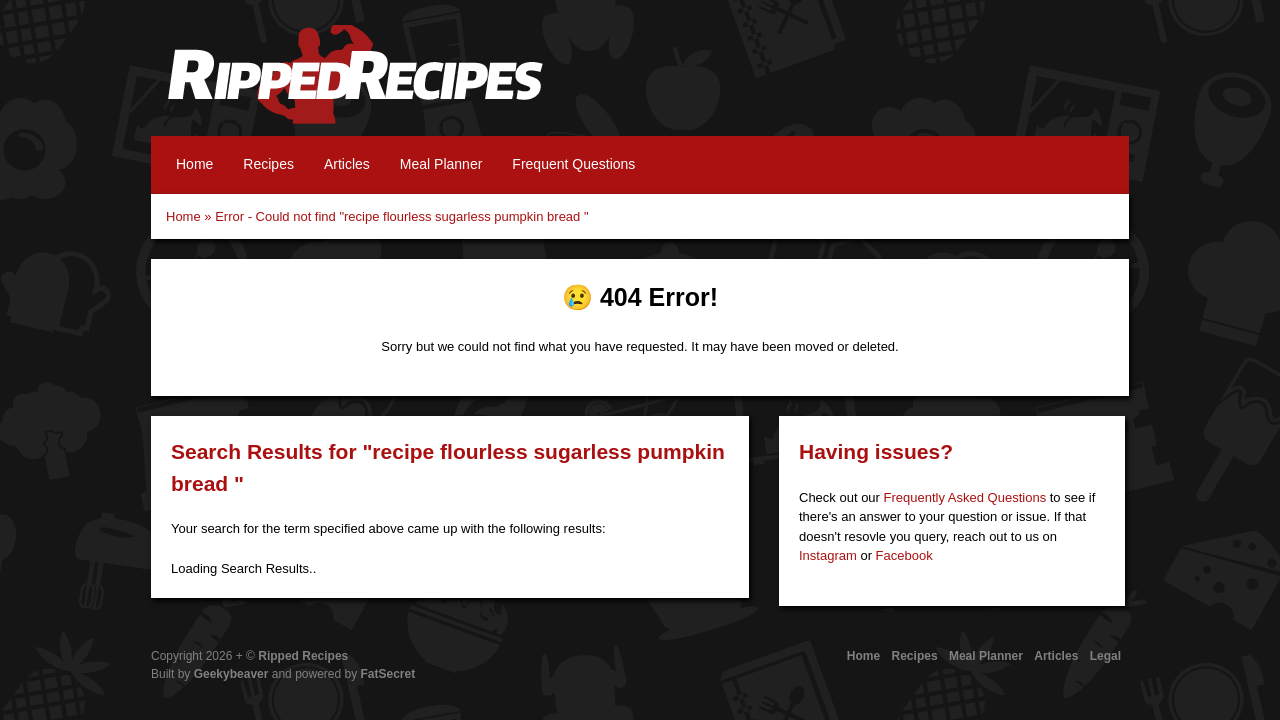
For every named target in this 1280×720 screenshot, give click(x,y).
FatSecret (388, 674)
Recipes (268, 164)
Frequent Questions (573, 164)
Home (194, 164)
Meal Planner (441, 164)
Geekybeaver (231, 674)
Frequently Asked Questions (965, 497)
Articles (347, 164)
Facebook (904, 555)
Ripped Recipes (355, 85)
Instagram (828, 555)
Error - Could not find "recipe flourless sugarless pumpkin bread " (401, 216)
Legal (1105, 656)
